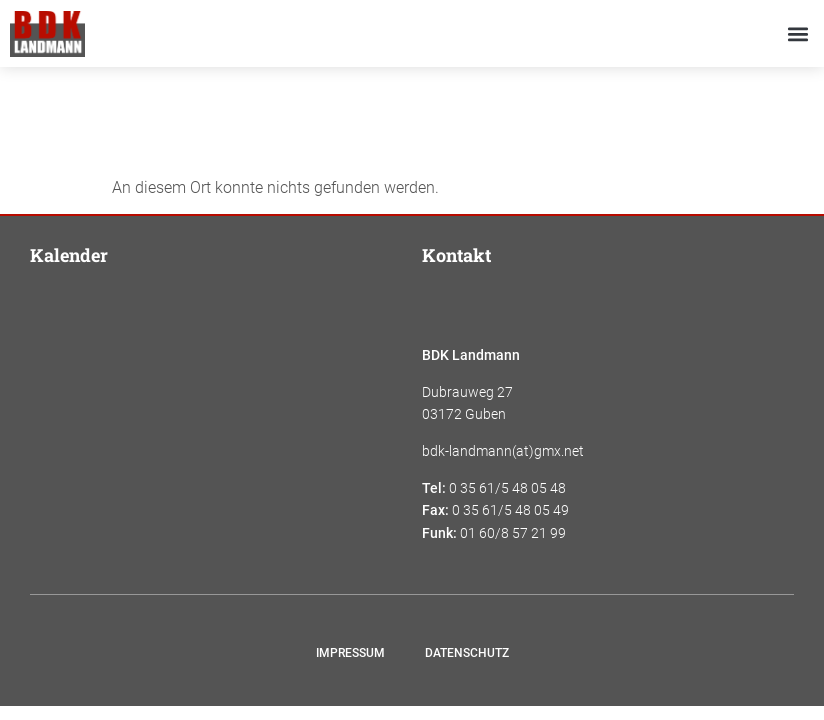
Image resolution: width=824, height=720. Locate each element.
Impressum (350, 653)
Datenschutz (467, 653)
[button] (797, 33)
